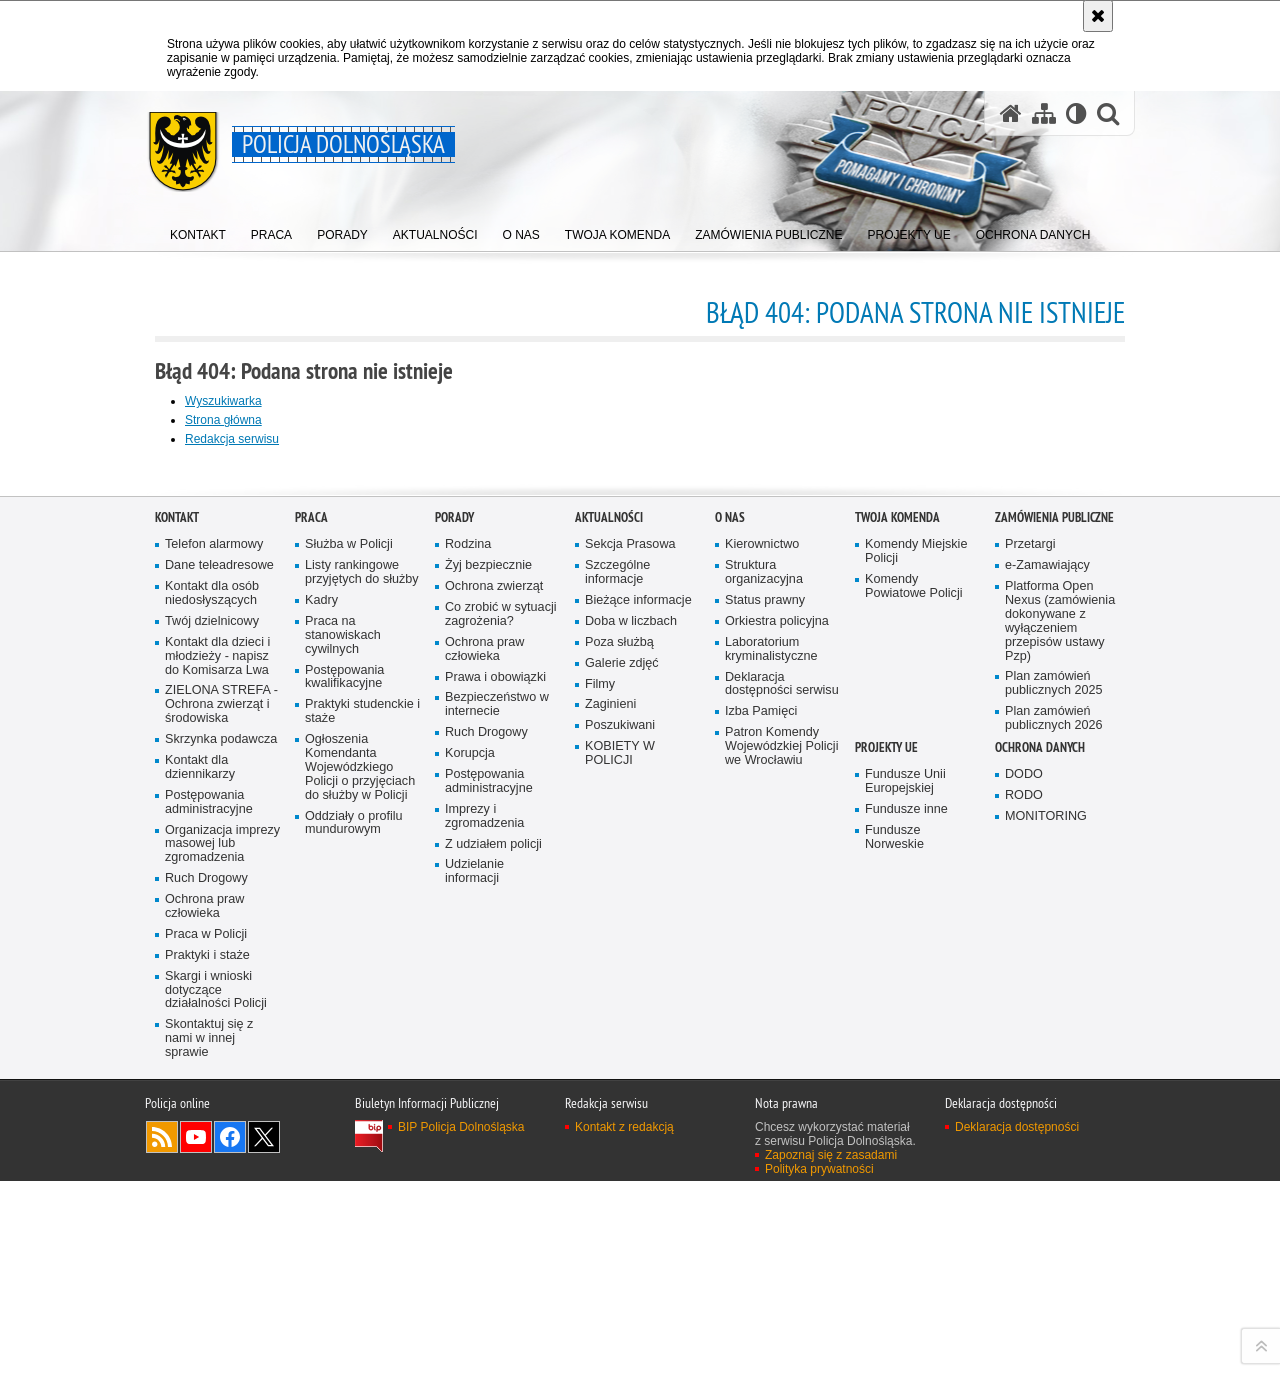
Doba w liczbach (631, 1085)
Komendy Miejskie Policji (916, 1015)
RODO (1024, 1259)
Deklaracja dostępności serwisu (782, 1148)
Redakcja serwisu (232, 439)
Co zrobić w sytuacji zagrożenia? (501, 1078)
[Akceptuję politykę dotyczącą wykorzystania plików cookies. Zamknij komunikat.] (1098, 16)
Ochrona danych (1040, 1211)
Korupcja (470, 1217)
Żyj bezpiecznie (488, 1029)
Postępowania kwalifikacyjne (344, 1141)
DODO (1024, 1238)
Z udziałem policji (493, 1308)
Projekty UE (886, 1211)
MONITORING (1046, 1280)
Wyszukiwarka (223, 401)
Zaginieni (610, 1168)
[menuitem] (198, 230)
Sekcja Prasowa (630, 1008)
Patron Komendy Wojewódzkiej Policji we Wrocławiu (781, 1210)
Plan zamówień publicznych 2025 (1054, 1147)
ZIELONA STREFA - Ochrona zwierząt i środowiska (221, 1168)
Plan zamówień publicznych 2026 (1054, 1182)
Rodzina (468, 1008)
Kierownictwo (762, 1008)
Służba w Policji (349, 1008)
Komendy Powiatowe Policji (914, 1050)
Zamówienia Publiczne (1054, 981)
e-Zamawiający (1047, 1029)
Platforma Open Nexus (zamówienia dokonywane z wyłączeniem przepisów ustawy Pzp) (1060, 1085)
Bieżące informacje (638, 1064)
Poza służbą (619, 1106)
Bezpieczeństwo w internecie (497, 1168)
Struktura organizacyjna (764, 1036)
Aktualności (609, 981)
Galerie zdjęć (622, 1127)
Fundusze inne (906, 1273)
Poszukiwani (620, 1189)
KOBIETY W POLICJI (620, 1217)
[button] (1108, 113)
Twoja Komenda (897, 981)
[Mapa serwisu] (1044, 113)
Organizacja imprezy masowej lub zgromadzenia (222, 1308)
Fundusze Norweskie (894, 1301)
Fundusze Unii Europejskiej (905, 1245)
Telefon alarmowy (214, 1008)
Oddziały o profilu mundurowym (354, 1287)
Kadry (321, 1064)
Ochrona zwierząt (494, 1050)
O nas (730, 981)
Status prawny (765, 1064)
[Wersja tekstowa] (1076, 113)
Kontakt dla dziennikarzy (200, 1231)
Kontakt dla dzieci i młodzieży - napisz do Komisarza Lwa (217, 1120)
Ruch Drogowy (206, 1342)
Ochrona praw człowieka (204, 1370)
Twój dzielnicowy (212, 1085)
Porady (454, 981)
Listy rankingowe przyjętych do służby (362, 1036)
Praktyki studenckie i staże (362, 1175)
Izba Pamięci (761, 1175)
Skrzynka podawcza (221, 1203)
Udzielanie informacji (474, 1335)
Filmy (600, 1148)
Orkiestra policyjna (777, 1085)
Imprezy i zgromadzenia (484, 1280)
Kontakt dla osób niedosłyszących (212, 1057)
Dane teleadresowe (219, 1029)
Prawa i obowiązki (495, 1141)
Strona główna (223, 420)
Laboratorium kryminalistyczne (771, 1113)
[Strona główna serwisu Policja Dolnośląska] (1011, 113)
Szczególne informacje (617, 1036)
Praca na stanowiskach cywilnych (343, 1099)
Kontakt (177, 981)
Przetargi (1030, 1008)
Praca (311, 981)
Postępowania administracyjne (209, 1266)
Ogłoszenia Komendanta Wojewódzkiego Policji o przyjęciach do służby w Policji (360, 1231)
